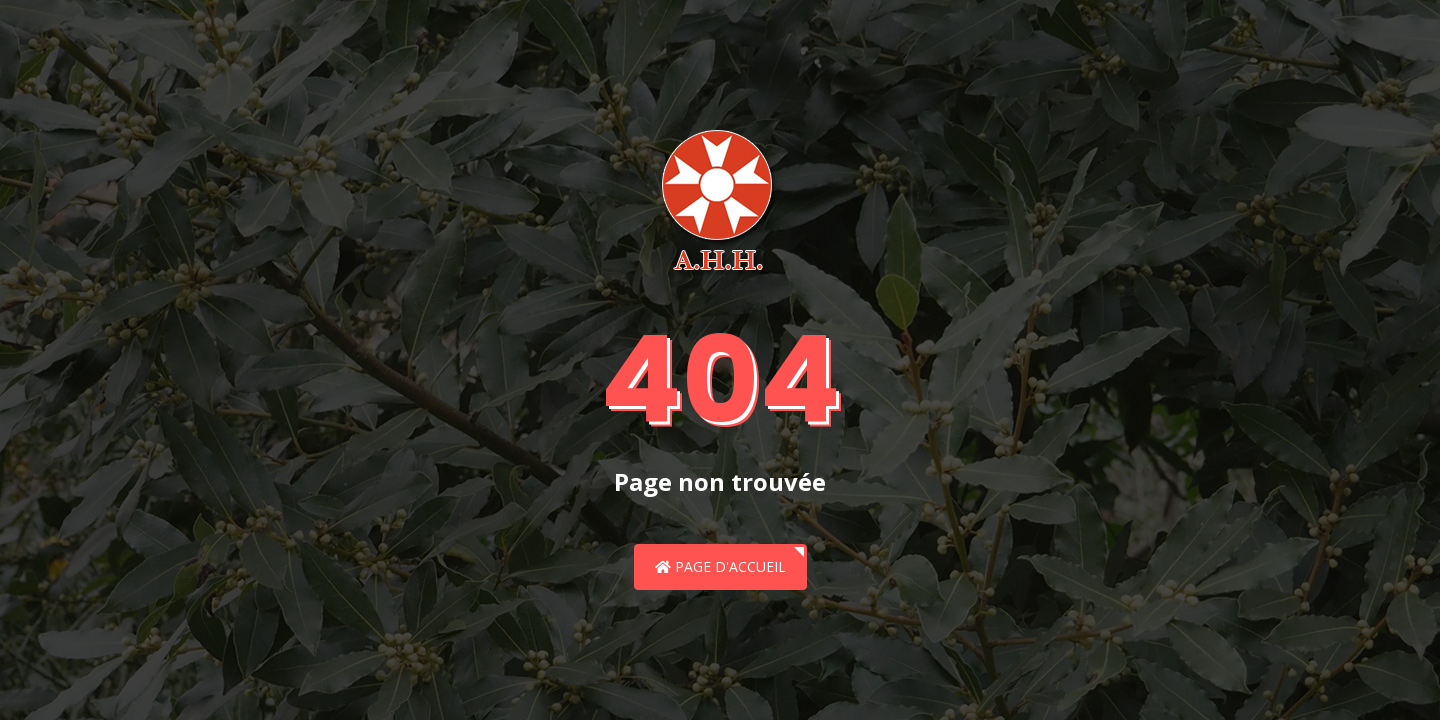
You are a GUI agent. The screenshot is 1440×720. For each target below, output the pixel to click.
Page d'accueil (720, 566)
